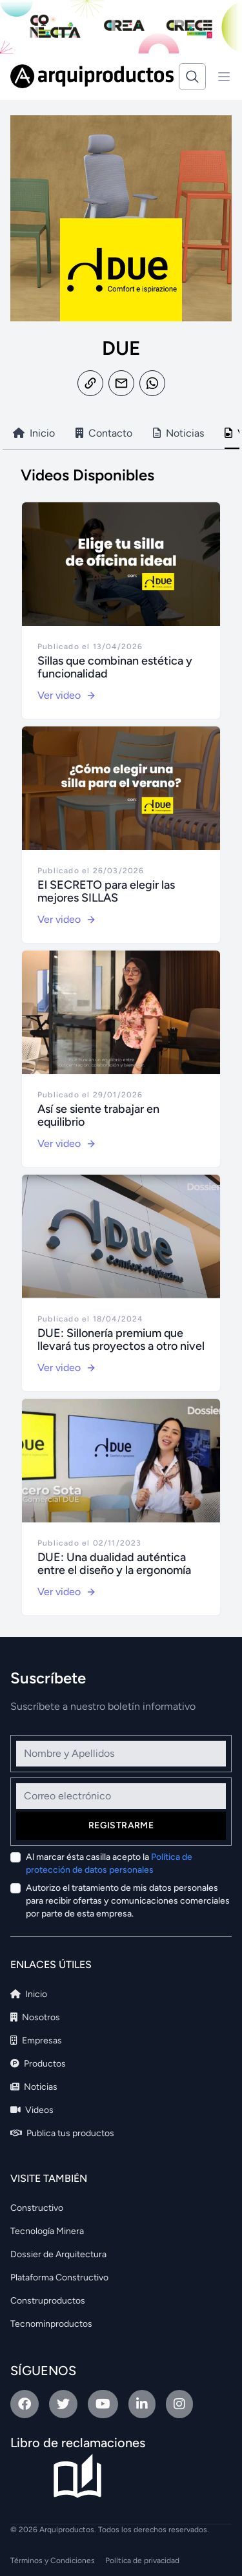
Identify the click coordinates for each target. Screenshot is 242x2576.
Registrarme (121, 1825)
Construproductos (47, 2300)
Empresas (36, 2040)
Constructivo (36, 2207)
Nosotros (35, 2017)
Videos (32, 2110)
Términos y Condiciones (52, 2560)
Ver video (66, 695)
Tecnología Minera (47, 2231)
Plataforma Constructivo (59, 2277)
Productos (38, 2063)
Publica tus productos (62, 2133)
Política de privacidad (142, 2560)
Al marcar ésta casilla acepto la (109, 1863)
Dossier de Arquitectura (58, 2254)
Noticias (33, 2086)
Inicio (28, 1994)
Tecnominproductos (51, 2323)
